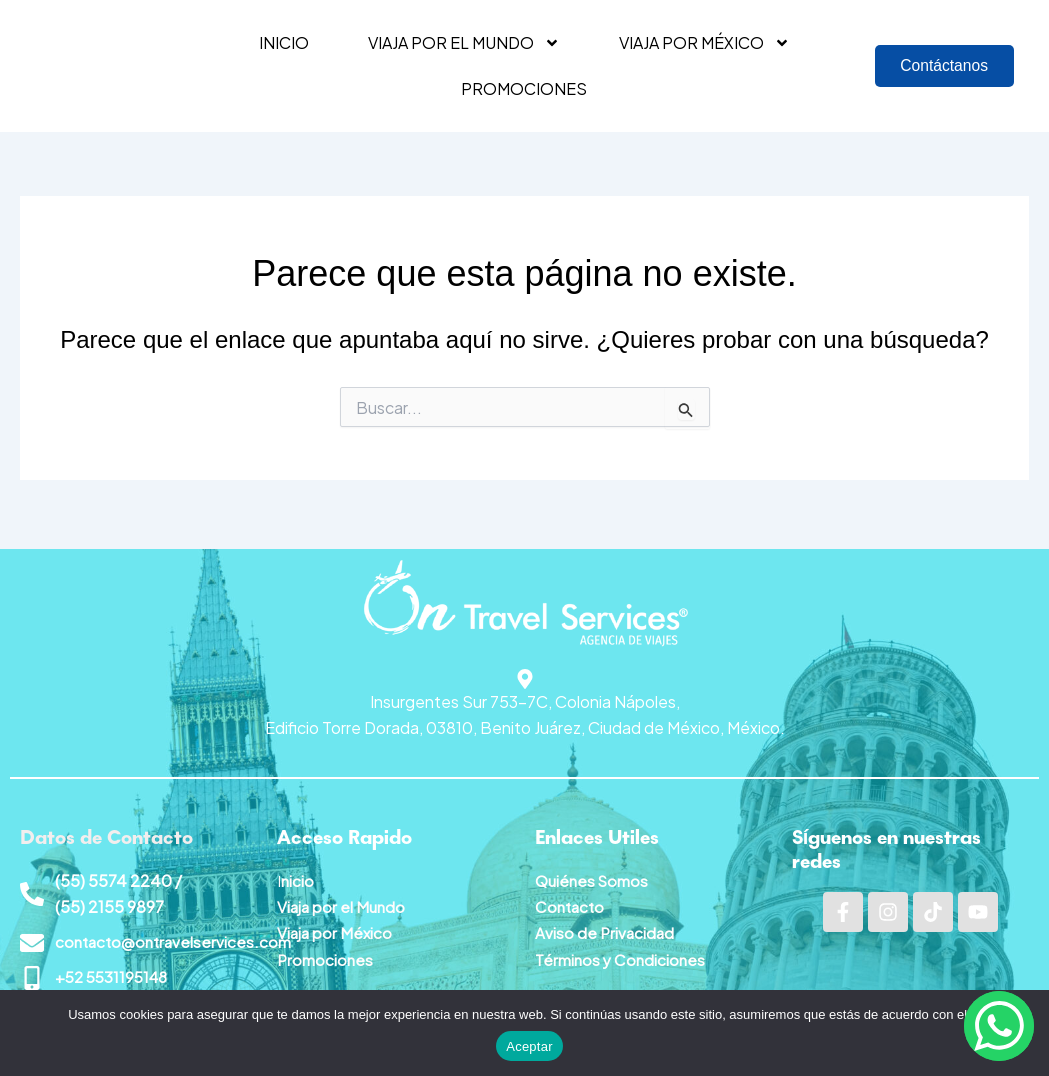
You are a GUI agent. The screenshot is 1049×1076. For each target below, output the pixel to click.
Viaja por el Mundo (343, 903)
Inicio (284, 42)
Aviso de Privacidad (606, 929)
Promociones (524, 88)
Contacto (571, 903)
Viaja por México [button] (704, 43)
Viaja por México (336, 929)
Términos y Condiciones (622, 956)
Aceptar (529, 1046)
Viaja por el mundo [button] (464, 43)
